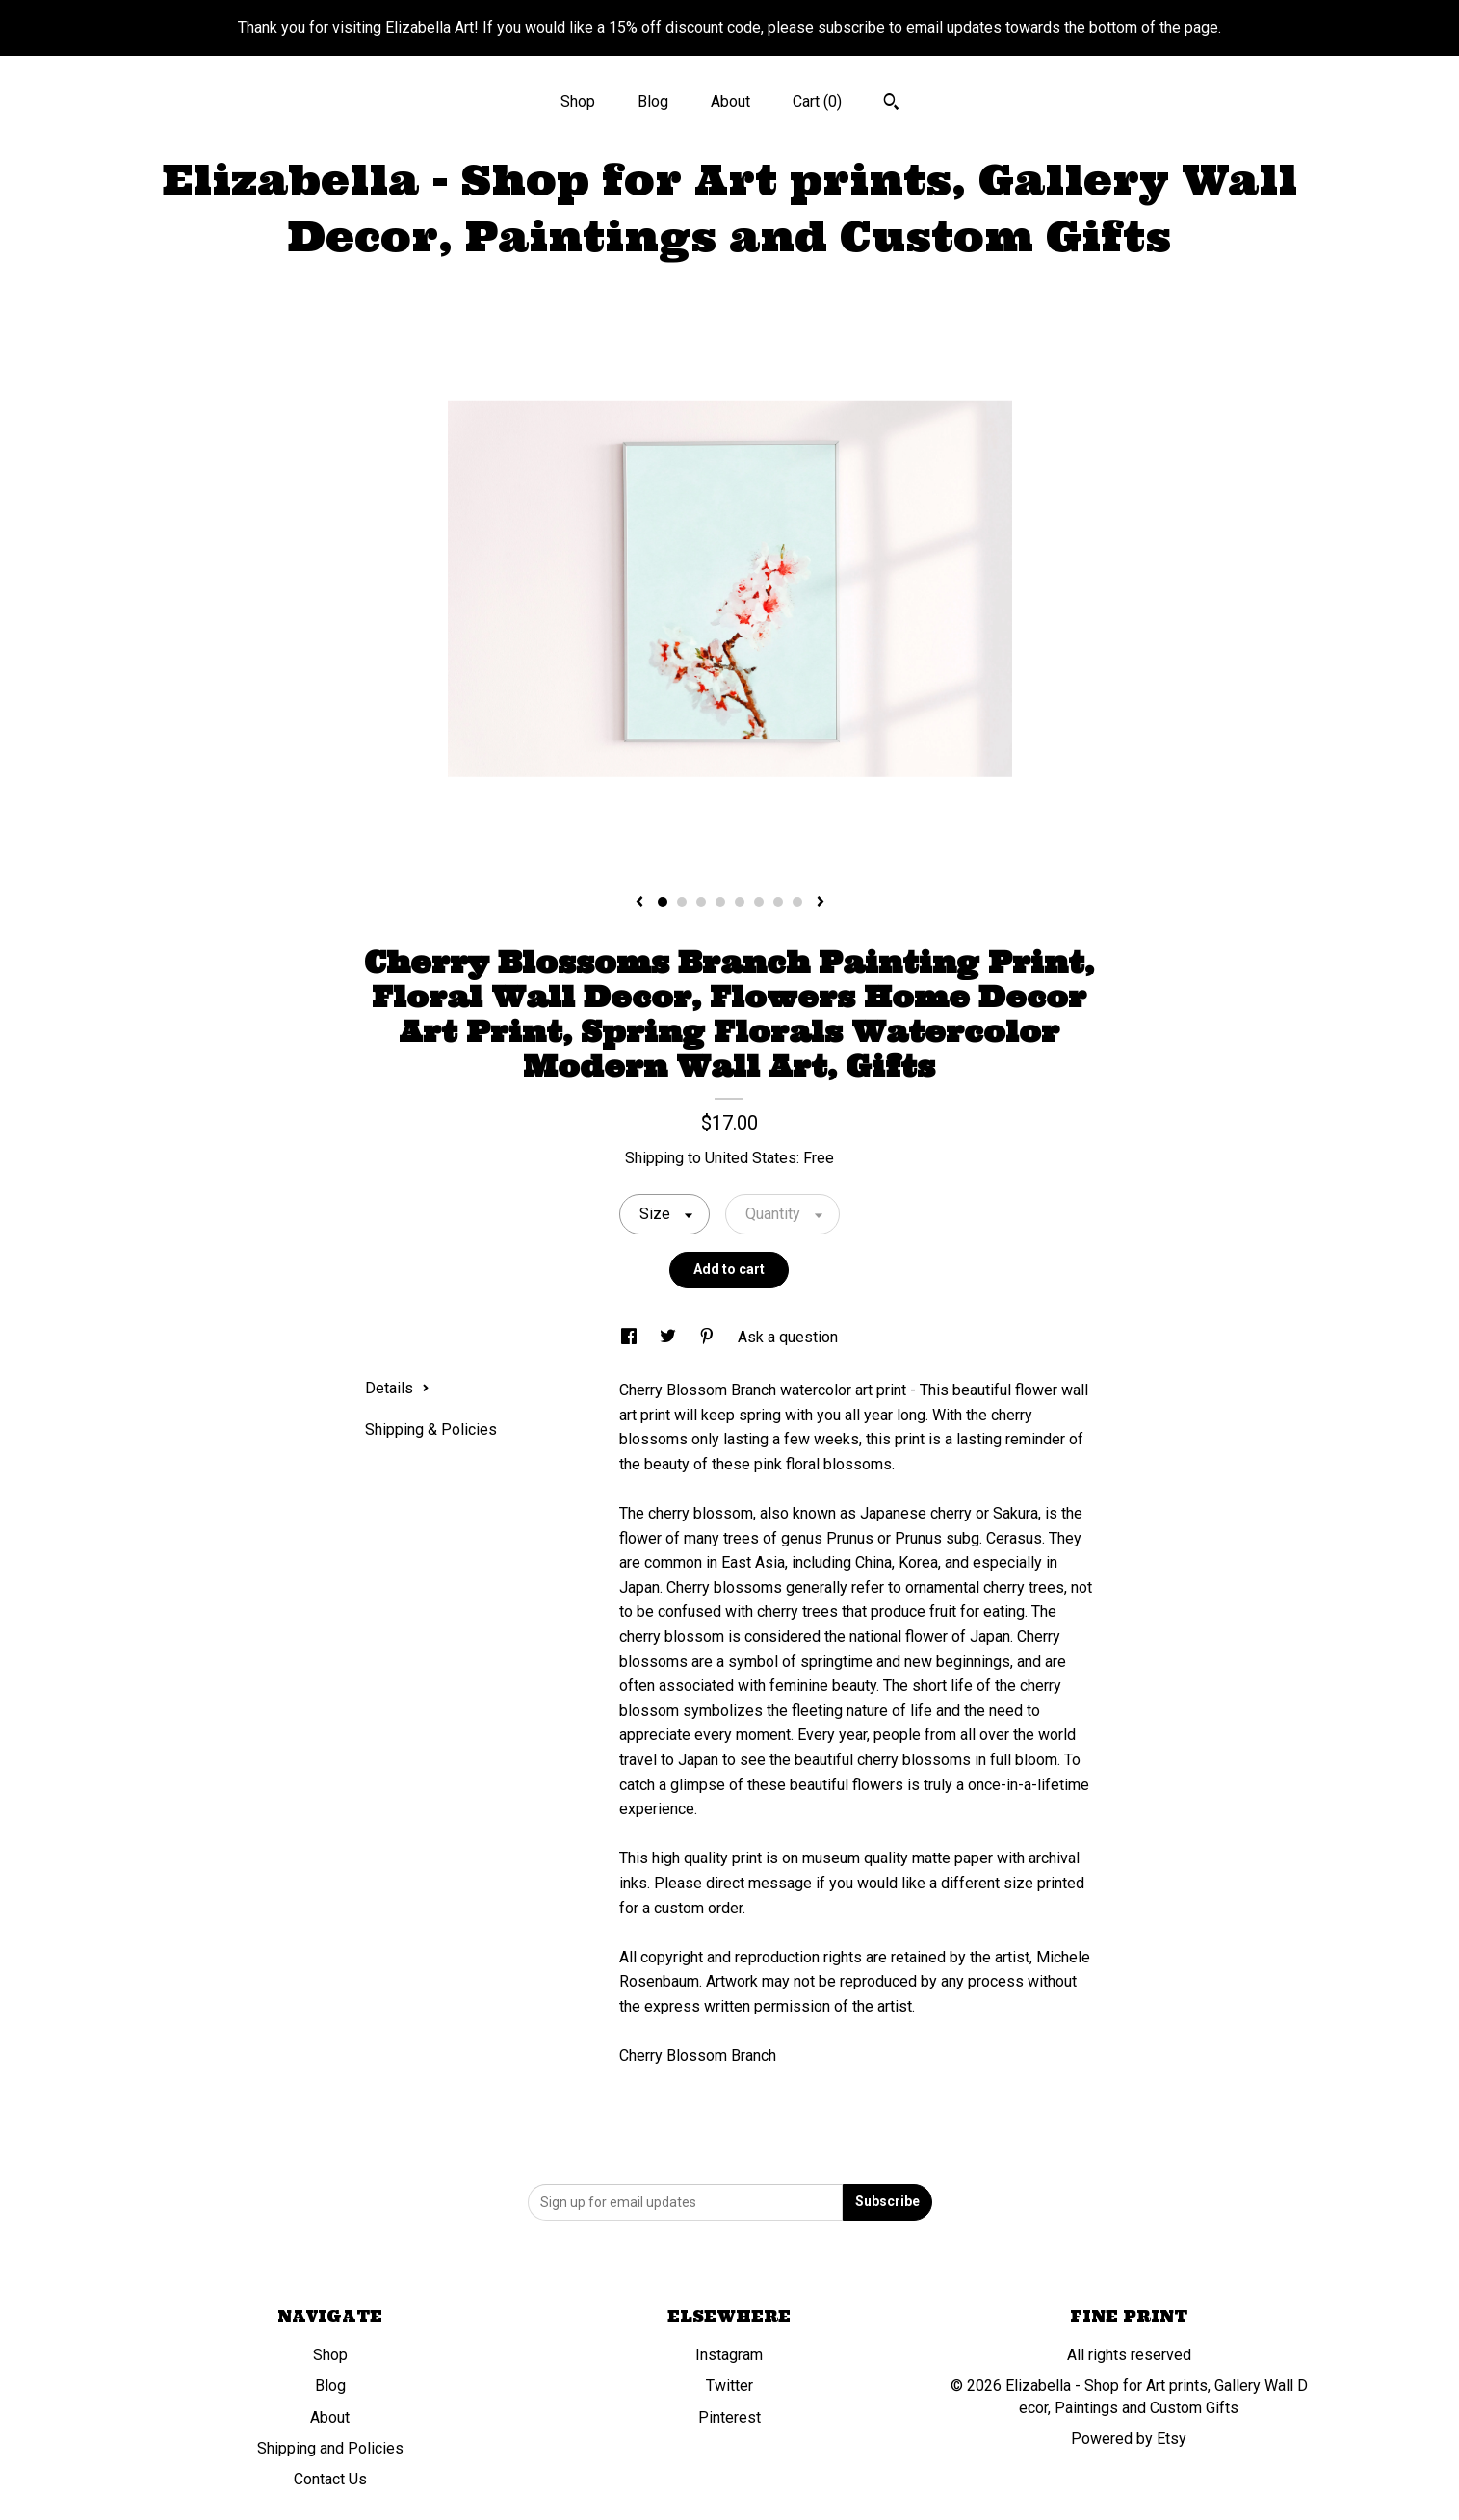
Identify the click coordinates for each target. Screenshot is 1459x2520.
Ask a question (788, 1337)
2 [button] (682, 902)
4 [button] (720, 902)
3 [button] (701, 902)
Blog (653, 101)
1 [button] (662, 902)
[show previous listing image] (639, 903)
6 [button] (759, 902)
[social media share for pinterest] (708, 1337)
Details (397, 1388)
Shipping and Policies (330, 2448)
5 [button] (739, 902)
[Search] (891, 104)
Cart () (817, 101)
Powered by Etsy (1128, 2438)
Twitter (729, 2386)
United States (750, 1158)
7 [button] (778, 902)
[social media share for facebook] (630, 1337)
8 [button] (797, 902)
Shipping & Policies (431, 1429)
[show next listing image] (820, 903)
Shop (577, 101)
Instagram (729, 2355)
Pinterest (729, 2417)
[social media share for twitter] (670, 1337)
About (730, 101)
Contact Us (330, 2479)
